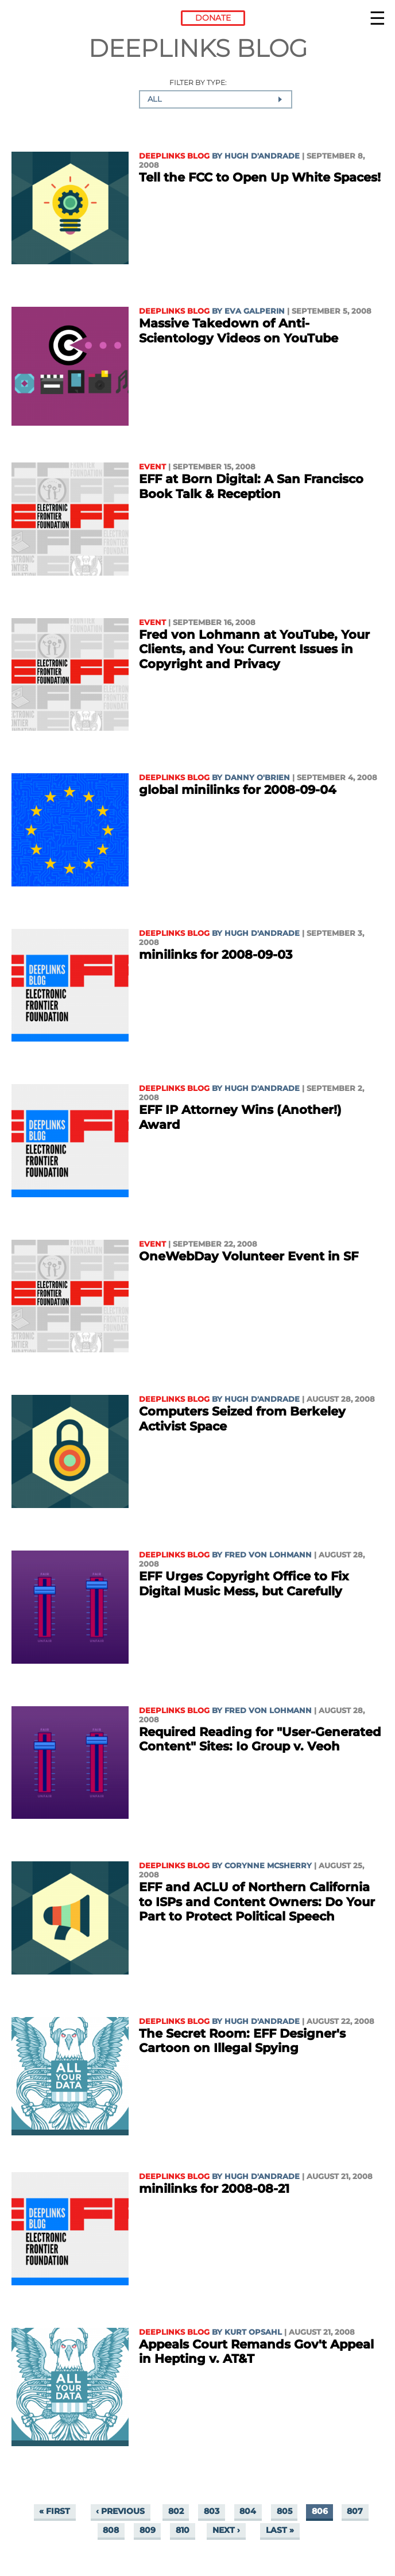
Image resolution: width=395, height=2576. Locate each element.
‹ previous (120, 2511)
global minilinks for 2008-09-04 (237, 789)
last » (280, 2530)
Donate (213, 17)
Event (152, 466)
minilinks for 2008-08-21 (214, 2188)
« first (54, 2511)
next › (226, 2530)
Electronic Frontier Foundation (42, 20)
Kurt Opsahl (253, 2332)
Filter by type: (197, 83)
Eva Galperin (254, 311)
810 (182, 2530)
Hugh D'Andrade (262, 156)
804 (247, 2511)
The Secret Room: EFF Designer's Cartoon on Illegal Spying (242, 2041)
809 (148, 2530)
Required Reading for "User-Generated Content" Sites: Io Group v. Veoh (260, 1739)
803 (211, 2511)
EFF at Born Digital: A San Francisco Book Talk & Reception (251, 486)
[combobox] (215, 99)
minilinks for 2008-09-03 (215, 954)
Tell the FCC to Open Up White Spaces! (260, 177)
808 (111, 2530)
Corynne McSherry (268, 1865)
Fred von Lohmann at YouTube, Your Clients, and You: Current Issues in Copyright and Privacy (254, 649)
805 (284, 2511)
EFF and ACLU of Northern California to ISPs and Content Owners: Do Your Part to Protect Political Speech (257, 1901)
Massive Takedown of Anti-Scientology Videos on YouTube (238, 330)
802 (176, 2511)
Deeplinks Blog (174, 156)
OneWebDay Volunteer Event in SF (248, 1256)
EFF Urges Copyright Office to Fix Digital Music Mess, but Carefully (244, 1583)
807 (355, 2511)
